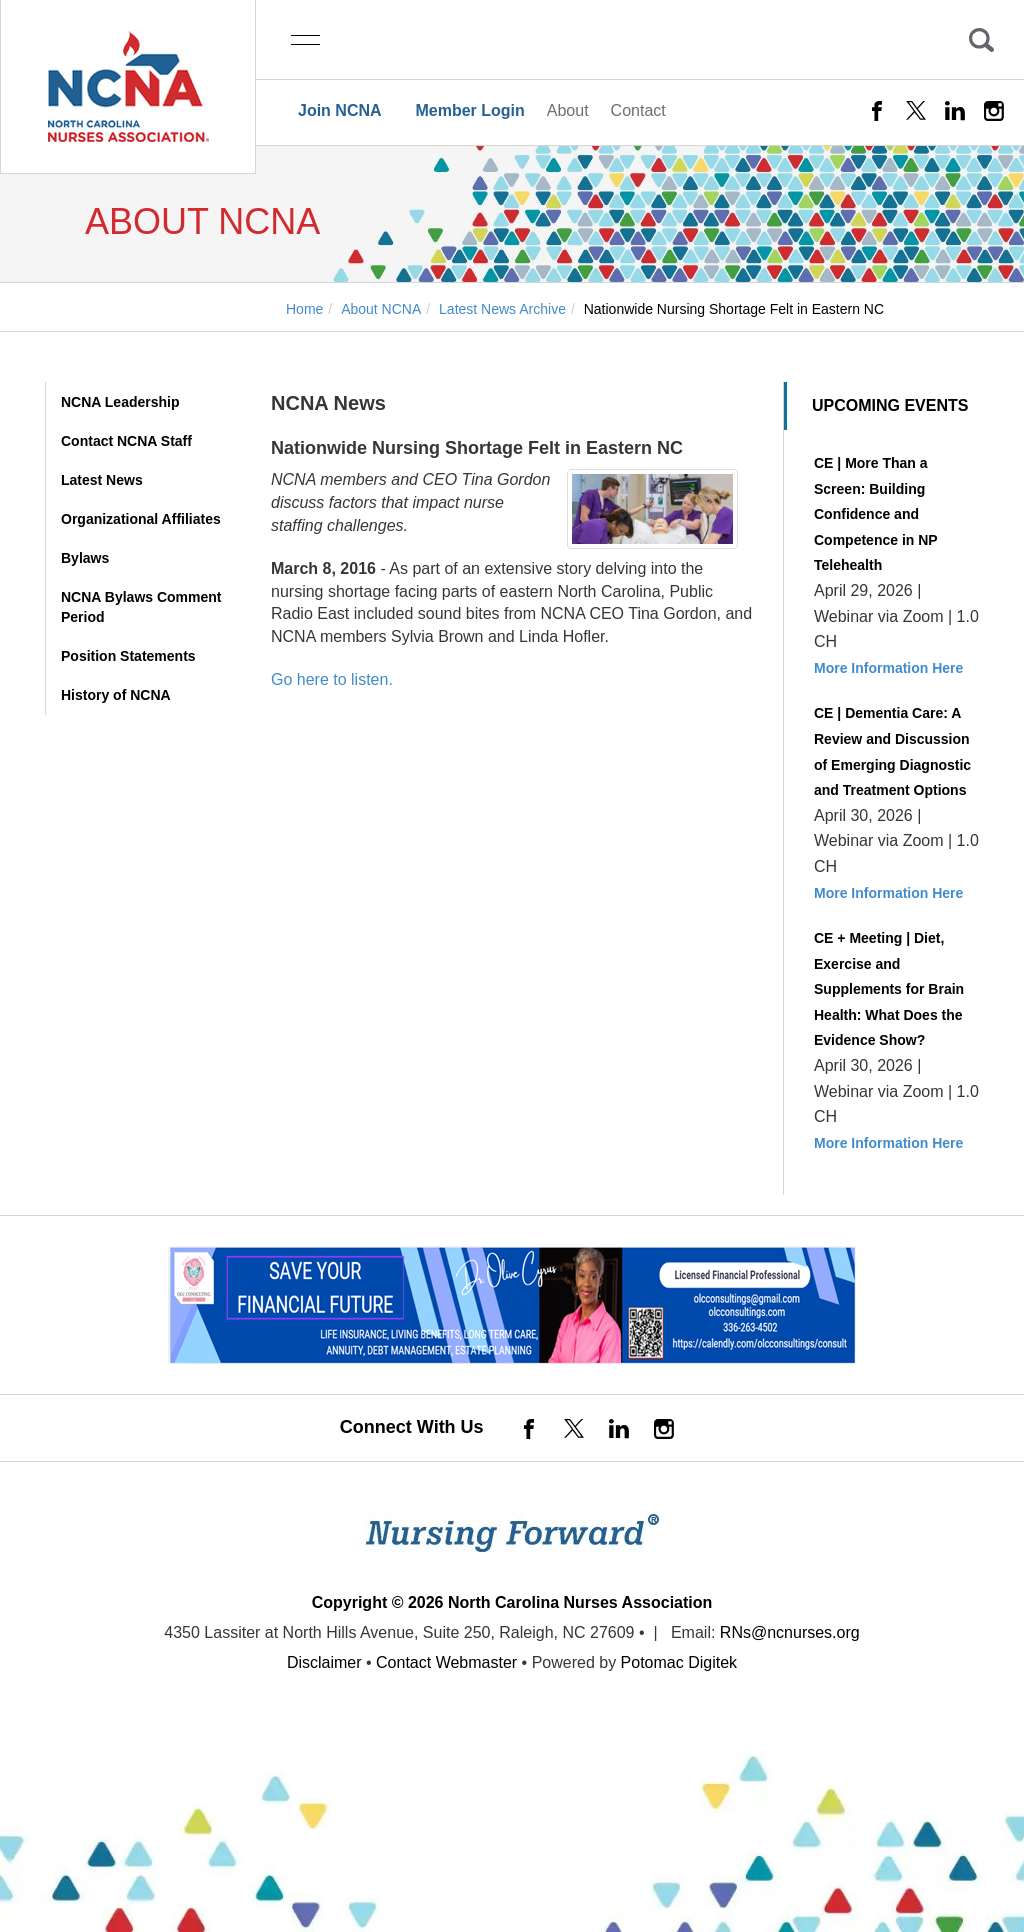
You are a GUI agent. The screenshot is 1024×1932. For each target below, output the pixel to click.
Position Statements (128, 656)
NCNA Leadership (120, 402)
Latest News (102, 480)
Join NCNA (340, 110)
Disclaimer (324, 1662)
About (568, 110)
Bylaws (85, 558)
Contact (638, 110)
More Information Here (888, 668)
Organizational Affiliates (141, 519)
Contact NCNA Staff (126, 441)
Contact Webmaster (446, 1662)
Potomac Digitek (679, 1662)
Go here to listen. (332, 679)
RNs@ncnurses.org (790, 1632)
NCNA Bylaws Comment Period (141, 607)
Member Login (469, 110)
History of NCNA (116, 695)
